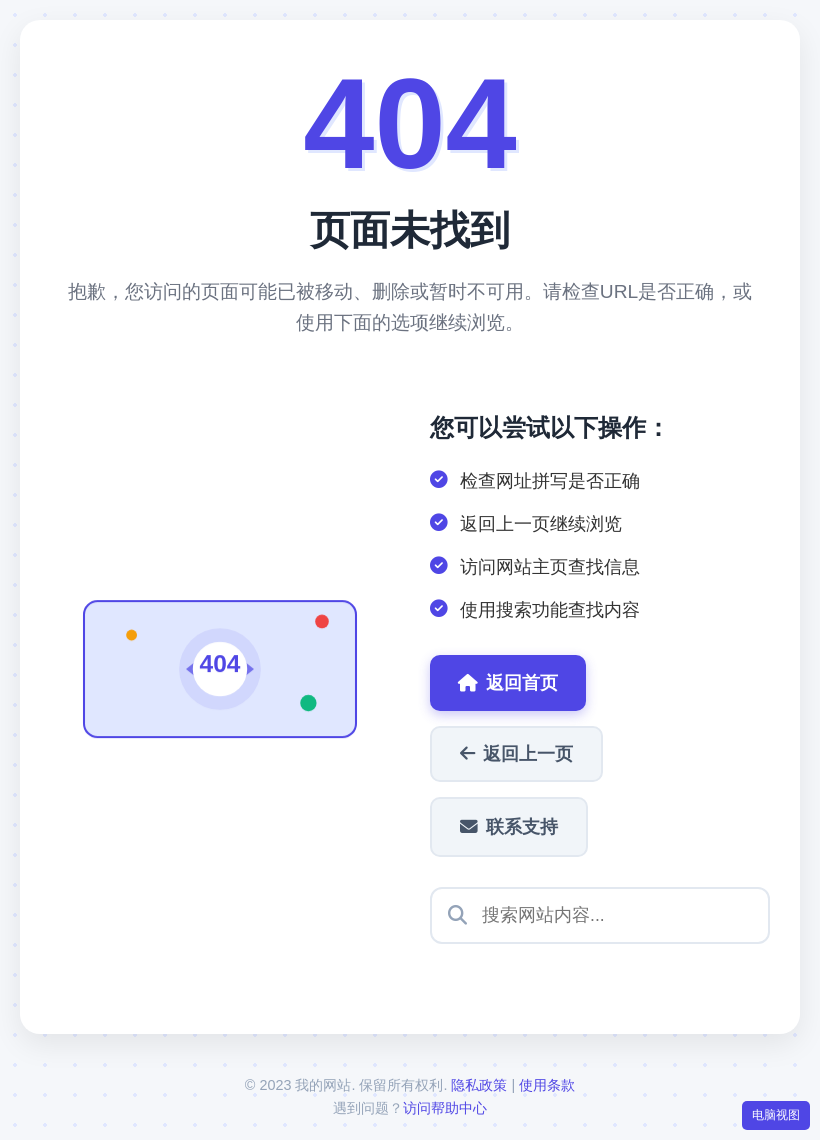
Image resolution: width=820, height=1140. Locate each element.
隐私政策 (479, 1085)
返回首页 (508, 683)
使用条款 (547, 1085)
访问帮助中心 (445, 1108)
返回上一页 (516, 754)
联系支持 (509, 827)
